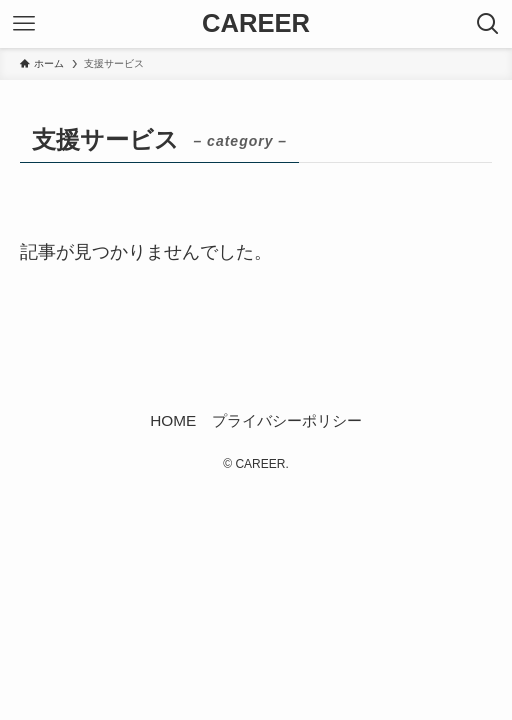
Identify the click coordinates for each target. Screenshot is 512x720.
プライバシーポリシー (287, 420)
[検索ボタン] (488, 24)
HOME (173, 420)
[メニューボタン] (24, 24)
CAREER (256, 24)
